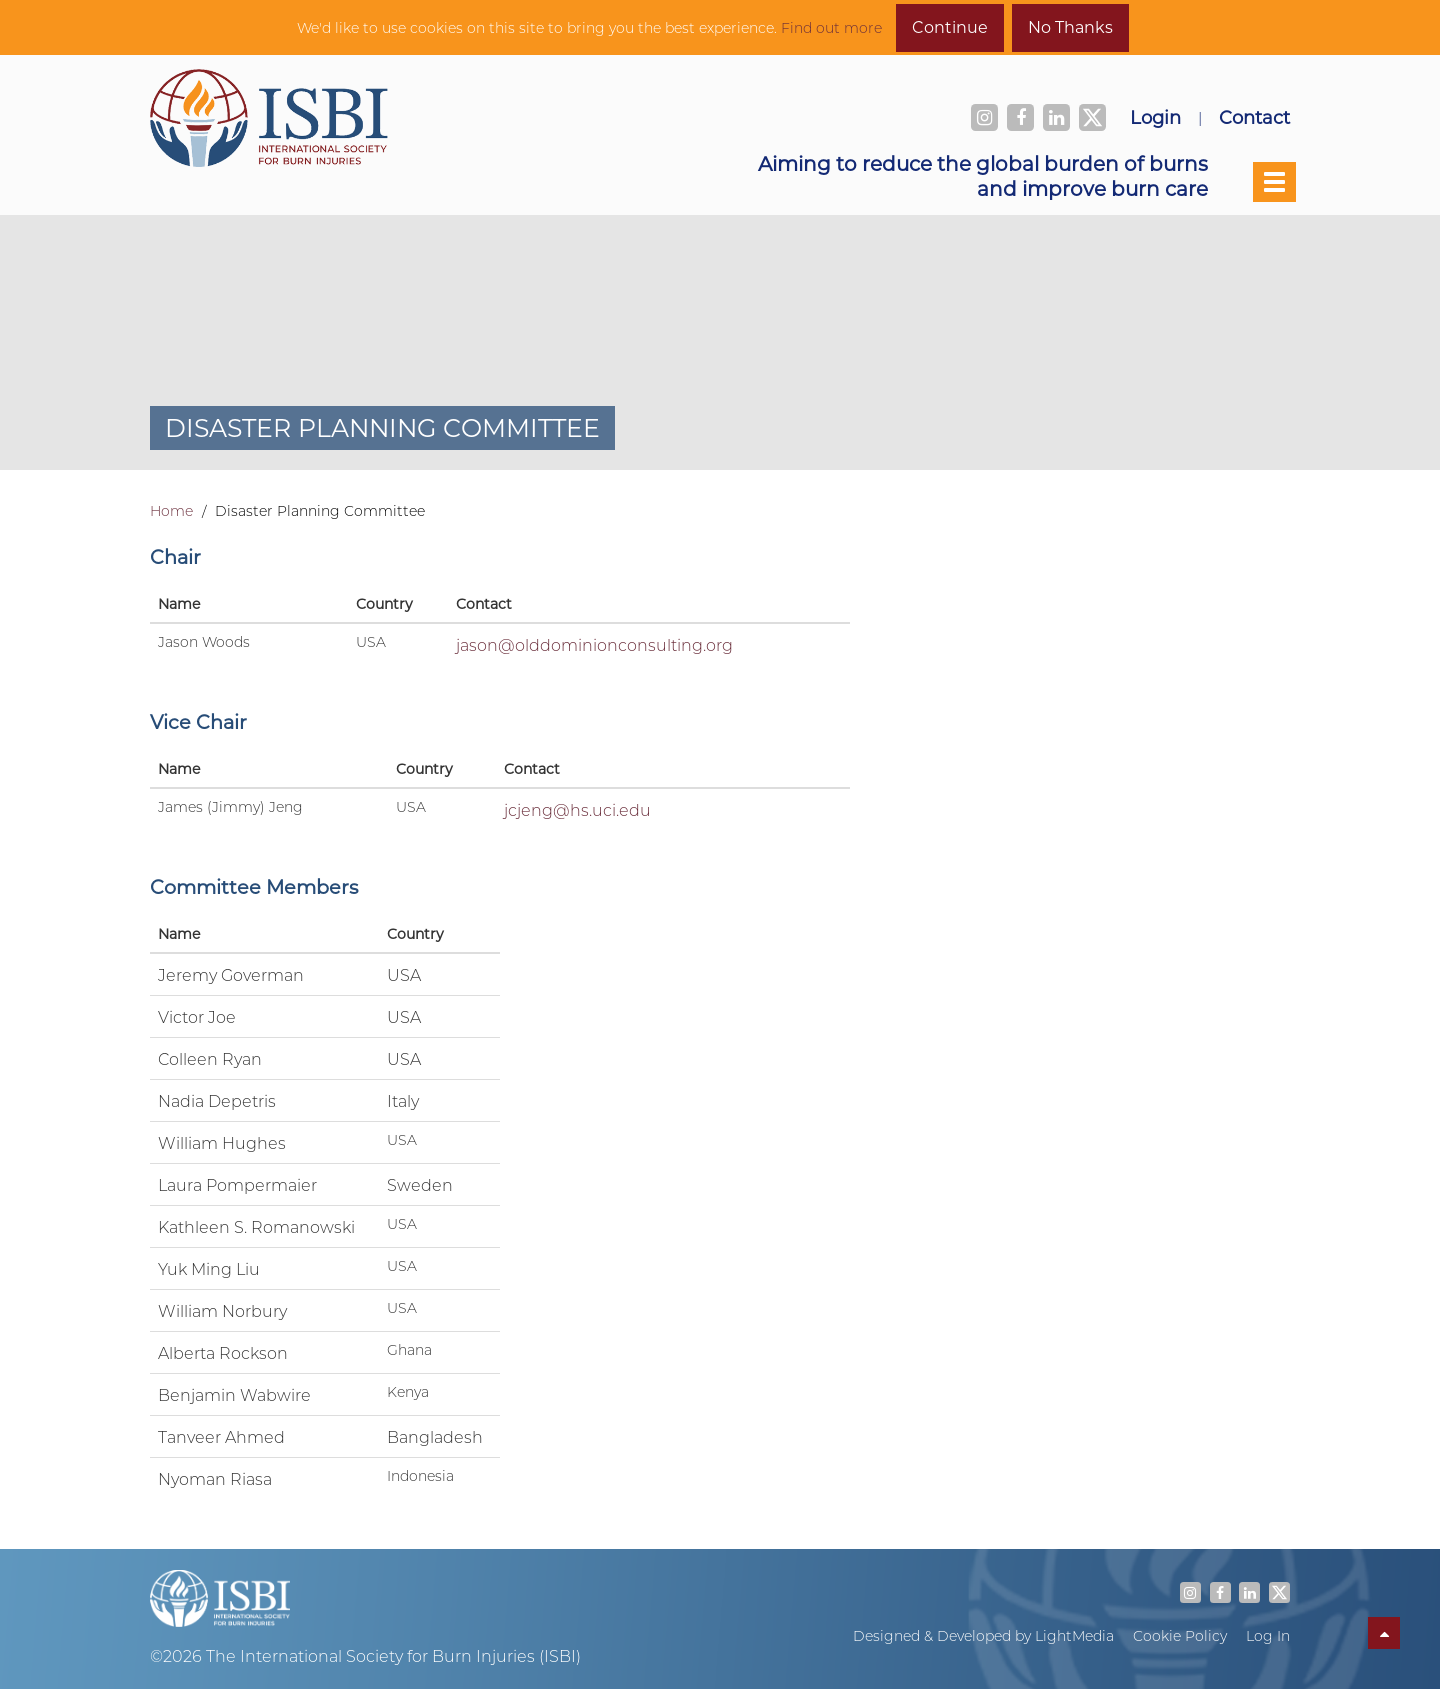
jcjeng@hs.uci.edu (577, 809)
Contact (1254, 117)
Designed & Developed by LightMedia (983, 1636)
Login (1155, 117)
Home (171, 511)
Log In (1268, 1636)
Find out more (831, 28)
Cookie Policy (1180, 1636)
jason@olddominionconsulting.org (594, 644)
